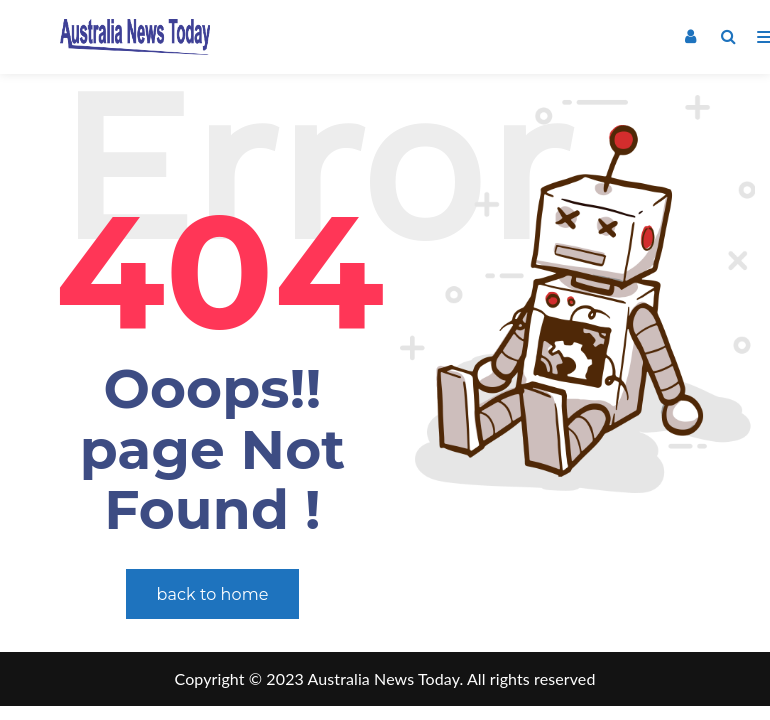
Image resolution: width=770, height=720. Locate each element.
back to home (213, 594)
